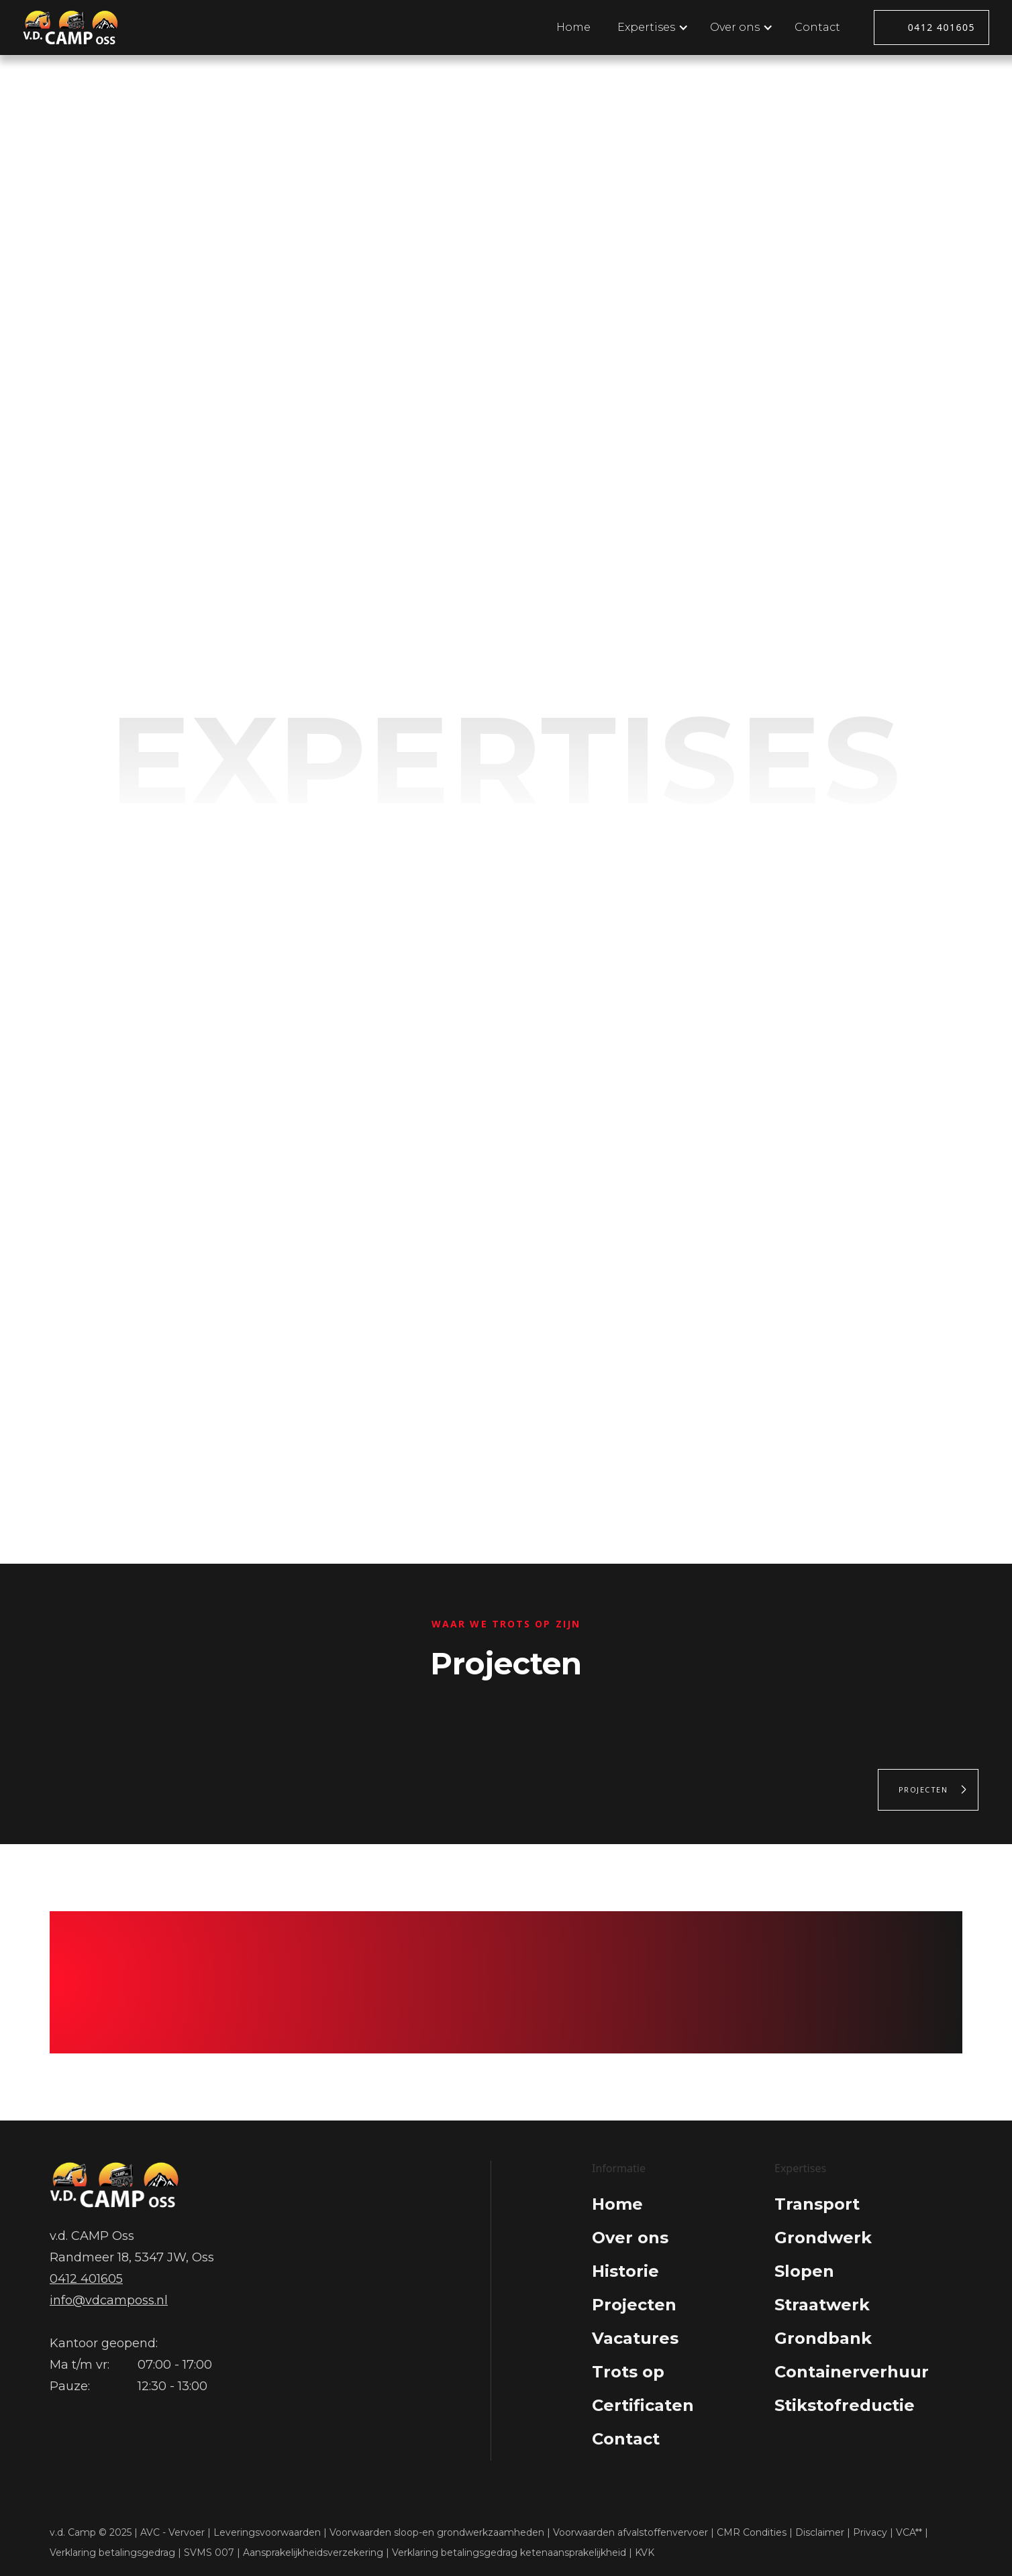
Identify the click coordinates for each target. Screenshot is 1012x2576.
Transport (817, 2204)
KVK (644, 2552)
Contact (817, 27)
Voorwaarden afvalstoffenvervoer (630, 2532)
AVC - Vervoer (172, 2532)
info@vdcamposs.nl (109, 2300)
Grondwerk (823, 2237)
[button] (650, 27)
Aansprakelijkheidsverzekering (313, 2552)
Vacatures (635, 2338)
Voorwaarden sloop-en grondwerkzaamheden (437, 2532)
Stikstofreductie (844, 2405)
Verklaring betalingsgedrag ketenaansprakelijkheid (509, 2552)
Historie (625, 2271)
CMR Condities (752, 2532)
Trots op (628, 2371)
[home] (71, 27)
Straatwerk (822, 2304)
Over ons (558, 262)
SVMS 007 (209, 2552)
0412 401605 (941, 27)
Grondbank (823, 2338)
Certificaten (643, 2405)
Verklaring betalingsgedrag (112, 2552)
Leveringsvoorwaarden (267, 2532)
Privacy (870, 2532)
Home (573, 27)
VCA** (909, 2532)
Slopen (804, 2271)
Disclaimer (819, 2532)
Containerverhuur (851, 2371)
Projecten (923, 1789)
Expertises (446, 262)
